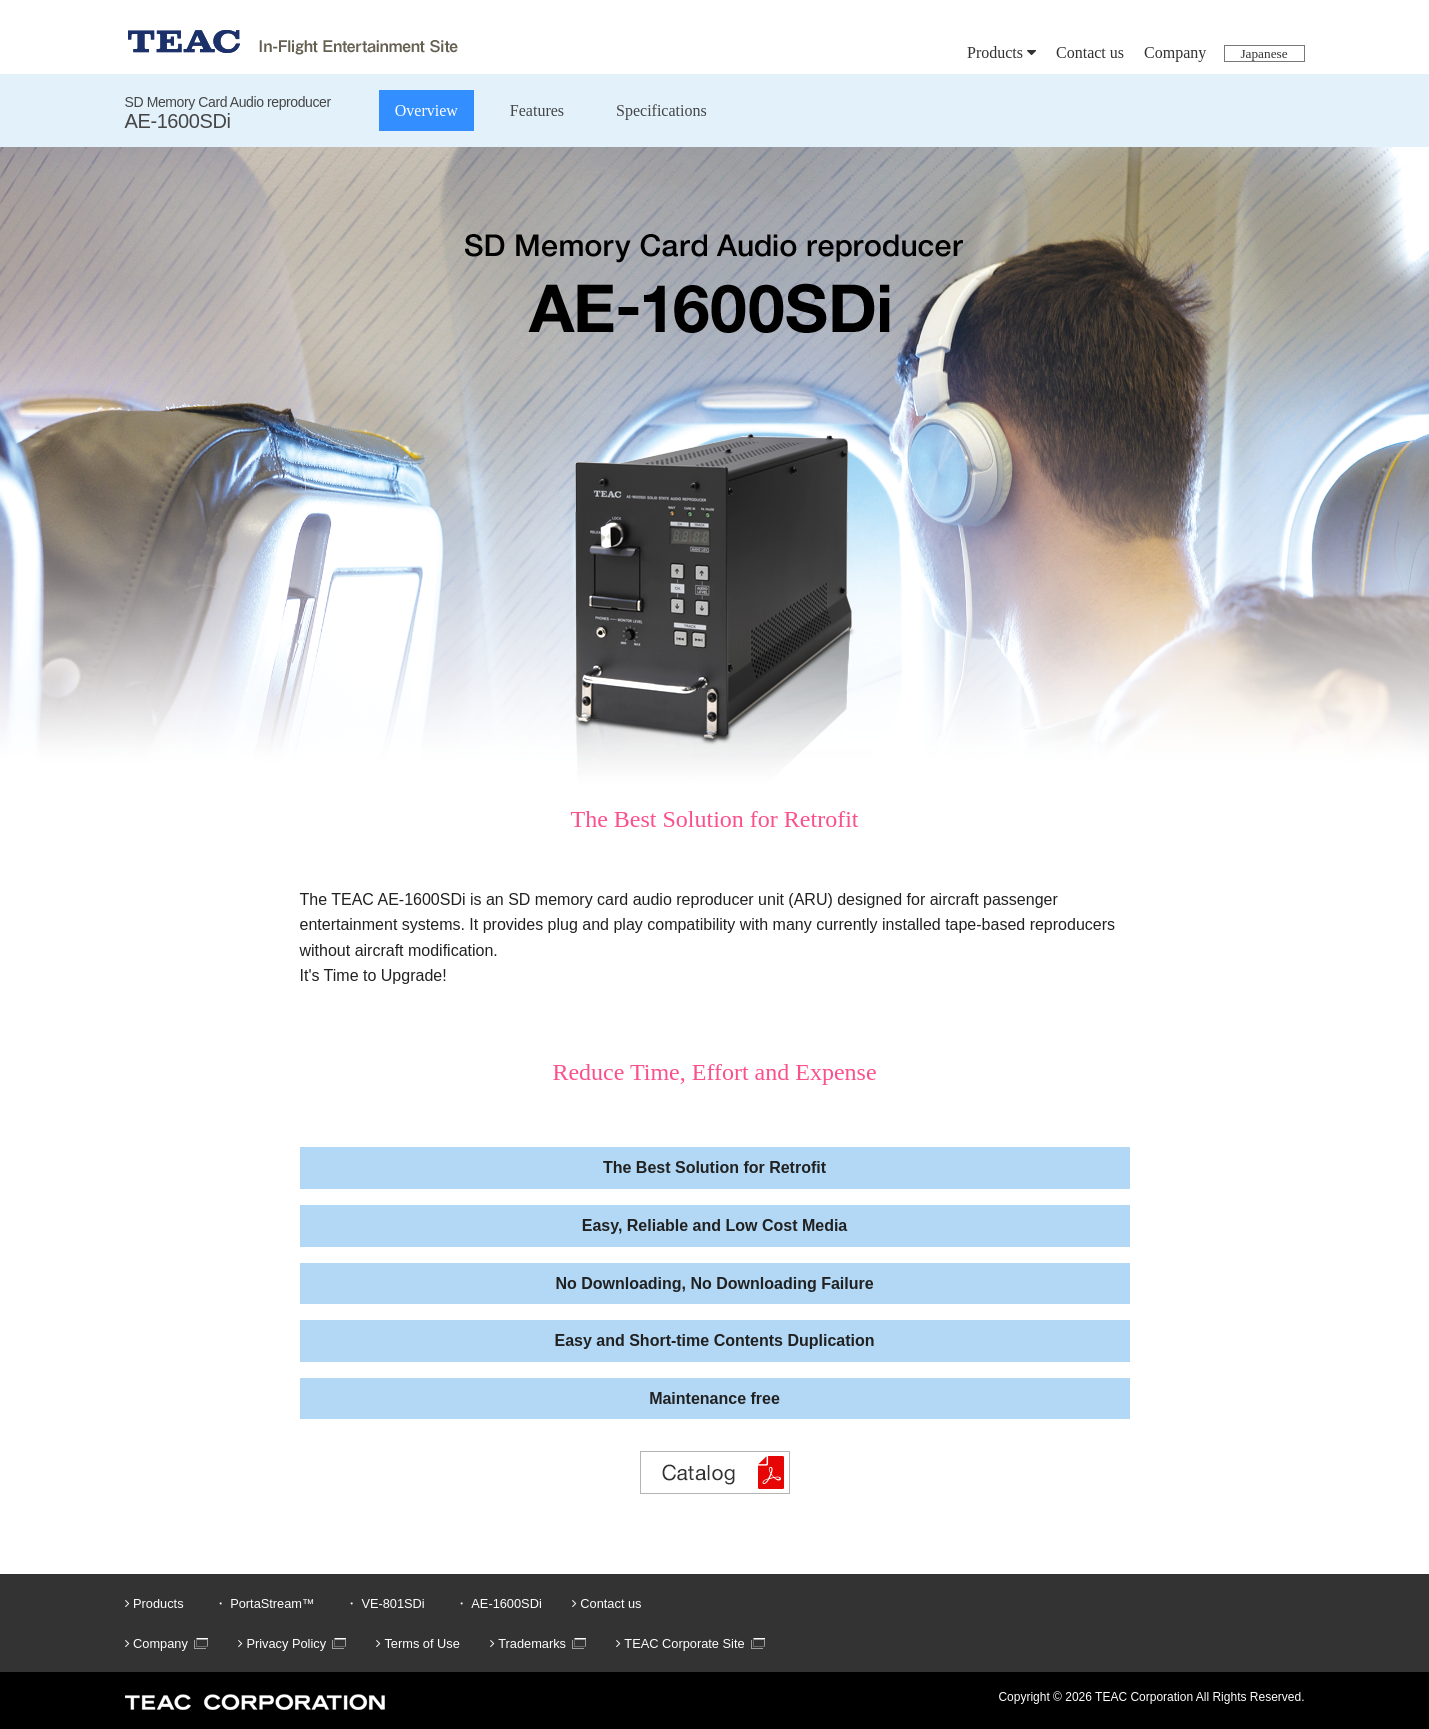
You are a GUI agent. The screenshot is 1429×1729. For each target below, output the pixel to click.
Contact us (1090, 52)
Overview (426, 110)
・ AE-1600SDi (498, 1603)
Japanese (1263, 53)
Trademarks (528, 1643)
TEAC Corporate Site (680, 1643)
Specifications (661, 110)
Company (1175, 52)
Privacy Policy (282, 1643)
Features (537, 110)
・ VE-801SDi (385, 1603)
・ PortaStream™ (264, 1603)
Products (1001, 52)
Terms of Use (418, 1643)
